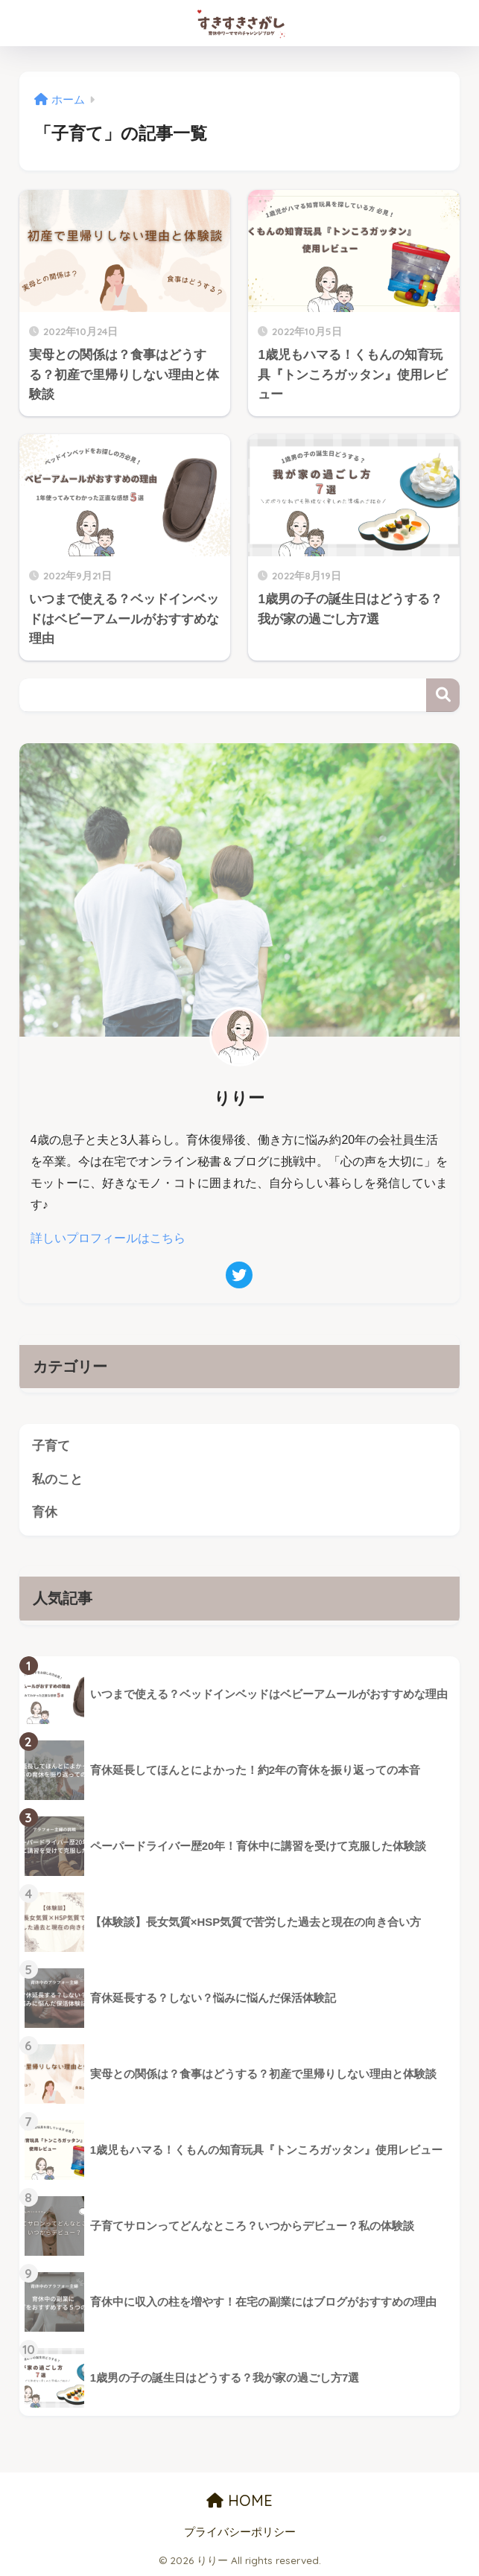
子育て (51, 1446)
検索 (443, 695)
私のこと (57, 1479)
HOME (239, 2500)
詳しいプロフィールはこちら (108, 1238)
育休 (44, 1512)
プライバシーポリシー (240, 2532)
